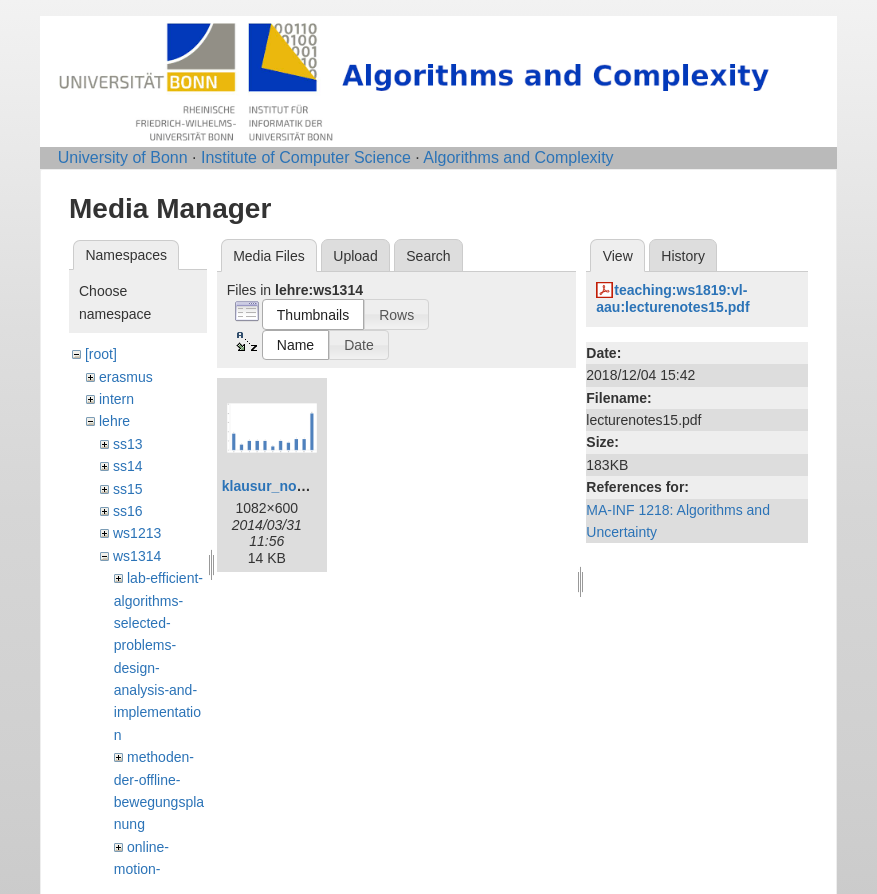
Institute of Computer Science (306, 157)
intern (116, 399)
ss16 (128, 511)
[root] (101, 354)
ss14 (128, 466)
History (683, 256)
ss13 (128, 444)
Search (428, 256)
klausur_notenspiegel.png (308, 486)
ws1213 (137, 533)
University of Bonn (123, 157)
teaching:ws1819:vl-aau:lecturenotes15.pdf (672, 298)
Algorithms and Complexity (518, 157)
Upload (355, 256)
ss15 (128, 489)
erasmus (126, 377)
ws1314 (137, 556)
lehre (114, 421)
